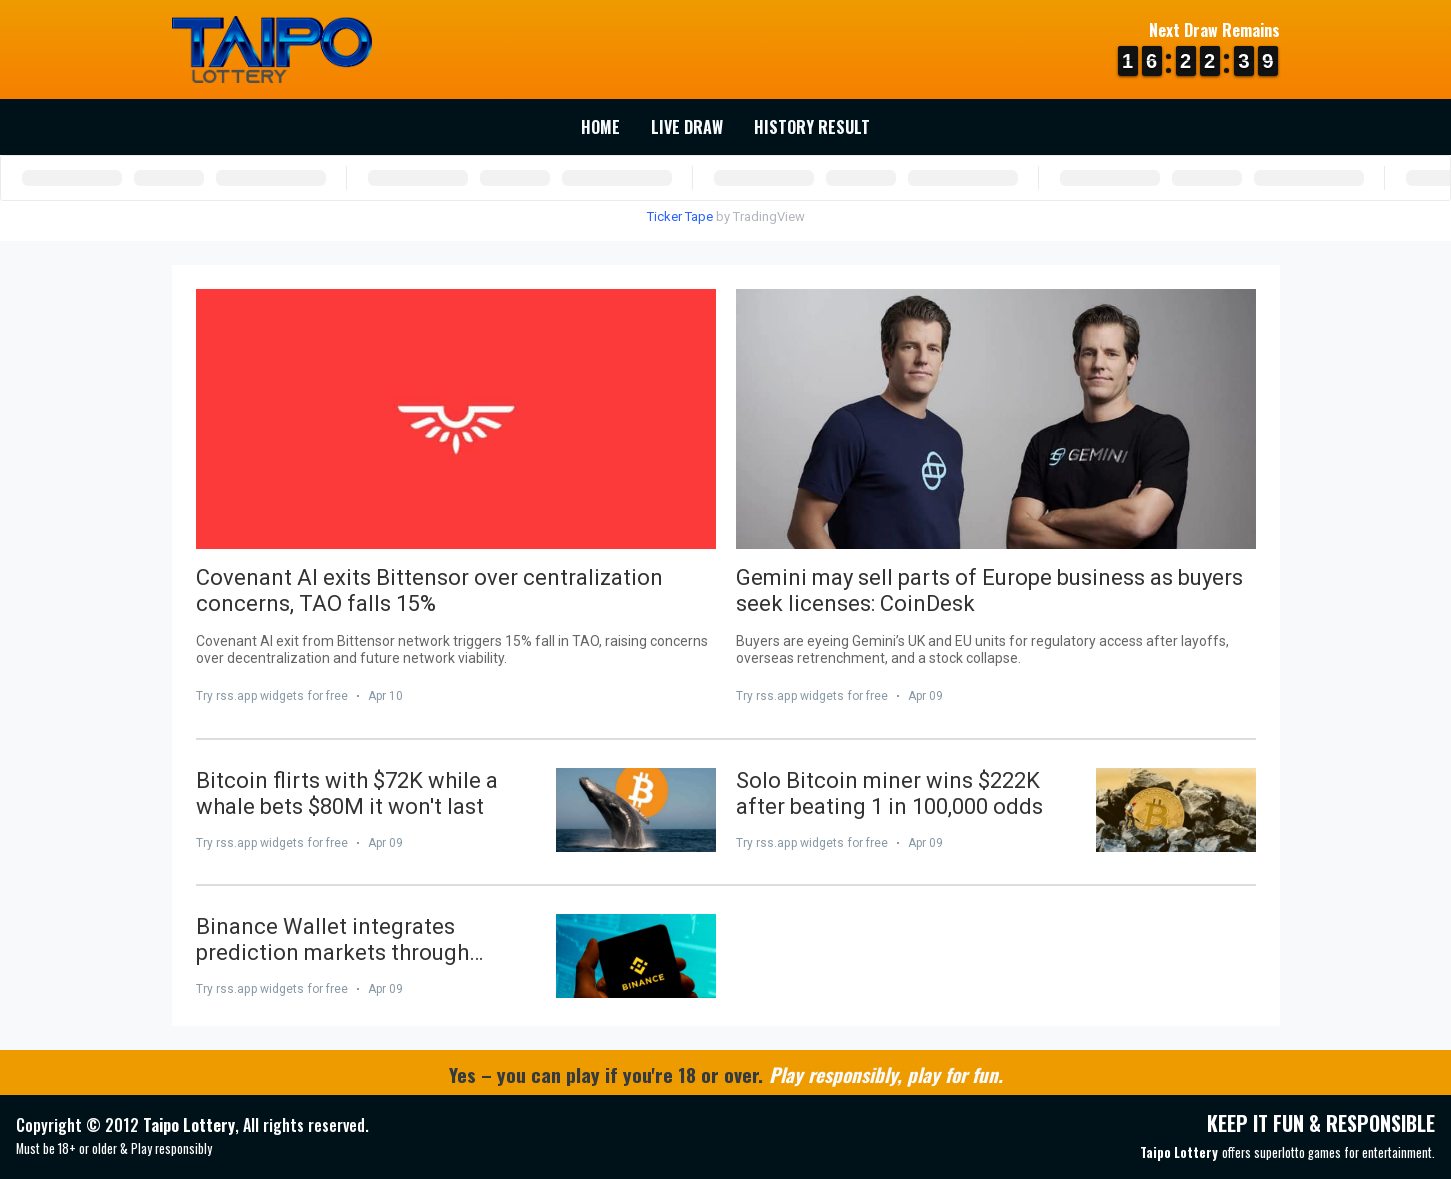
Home (600, 127)
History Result (812, 127)
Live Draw (687, 127)
